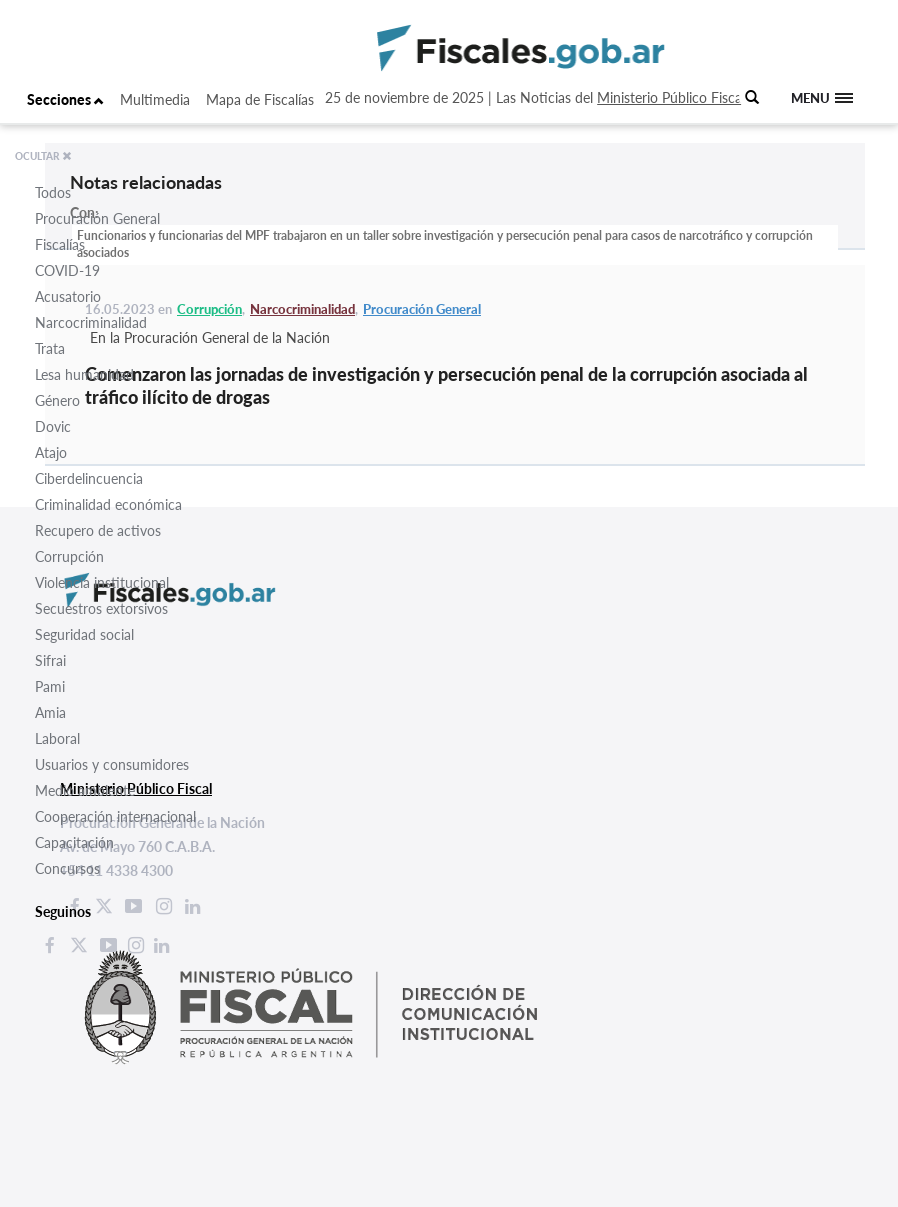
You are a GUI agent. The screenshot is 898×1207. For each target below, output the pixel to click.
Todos (53, 192)
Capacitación (74, 842)
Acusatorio (68, 296)
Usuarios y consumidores (112, 764)
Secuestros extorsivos (101, 608)
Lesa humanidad (84, 374)
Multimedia (155, 99)
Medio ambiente (85, 790)
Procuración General (97, 218)
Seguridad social (84, 634)
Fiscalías (60, 244)
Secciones (65, 99)
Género (57, 400)
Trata (50, 348)
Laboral (57, 738)
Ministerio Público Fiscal (671, 97)
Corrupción (69, 556)
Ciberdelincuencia (89, 478)
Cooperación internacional (115, 816)
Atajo (51, 452)
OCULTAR (43, 156)
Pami (50, 686)
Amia (50, 712)
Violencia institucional (102, 582)
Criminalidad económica (108, 504)
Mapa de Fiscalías (260, 99)
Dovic (53, 426)
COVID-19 (67, 270)
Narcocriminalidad (91, 322)
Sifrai (50, 660)
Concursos (67, 868)
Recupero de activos (98, 530)
